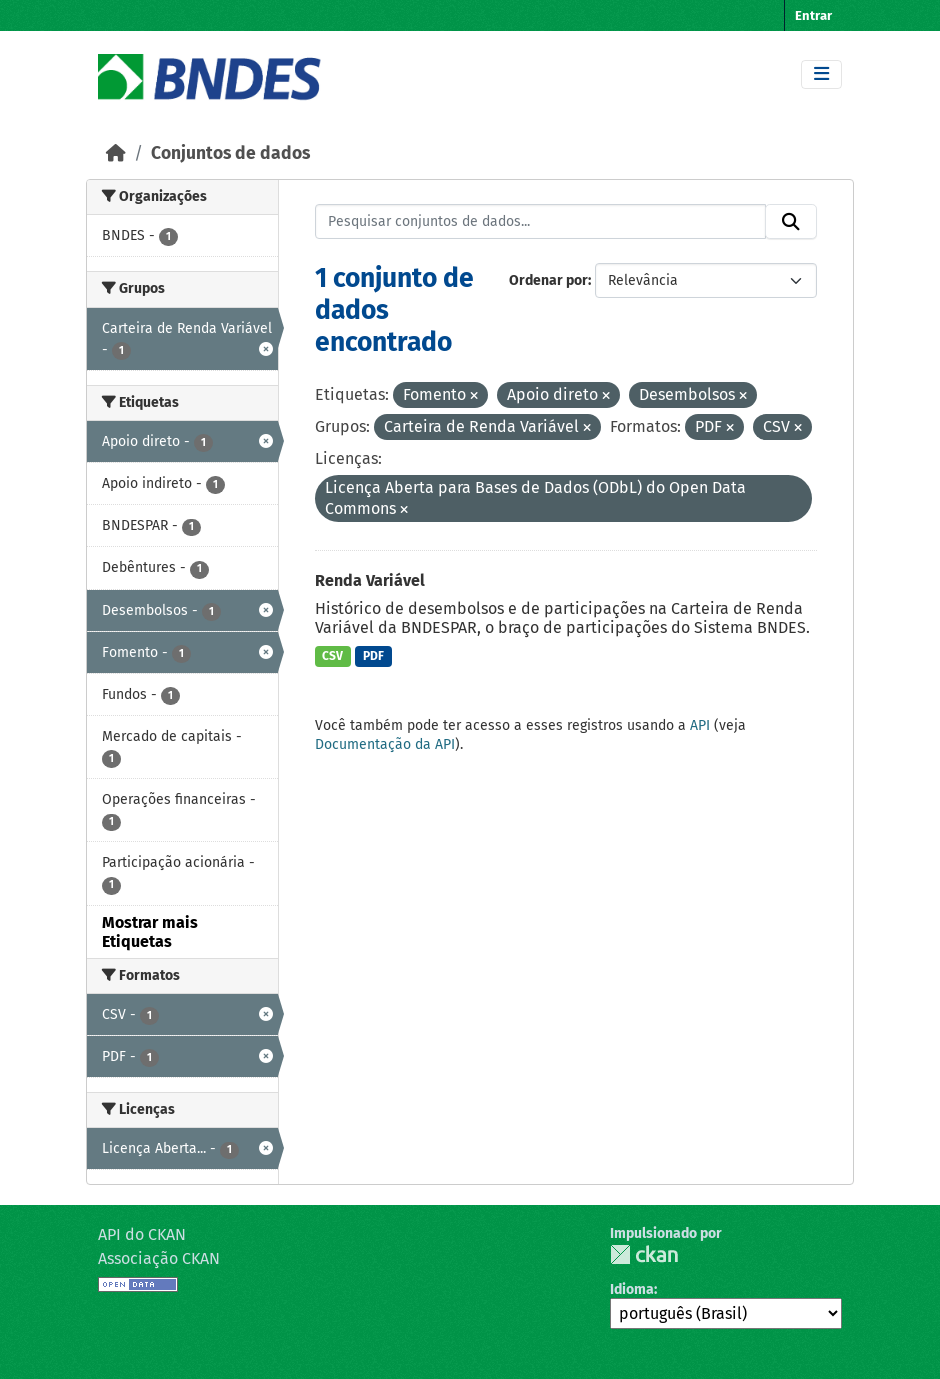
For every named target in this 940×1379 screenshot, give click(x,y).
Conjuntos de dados (230, 153)
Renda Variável (370, 580)
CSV (332, 656)
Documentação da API (385, 744)
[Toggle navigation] (821, 74)
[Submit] (791, 222)
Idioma (632, 1289)
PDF (373, 656)
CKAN (644, 1254)
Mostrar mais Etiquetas (150, 932)
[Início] (116, 153)
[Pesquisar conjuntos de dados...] (541, 222)
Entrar (813, 15)
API (700, 725)
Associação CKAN (159, 1258)
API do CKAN (142, 1234)
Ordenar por (548, 280)
